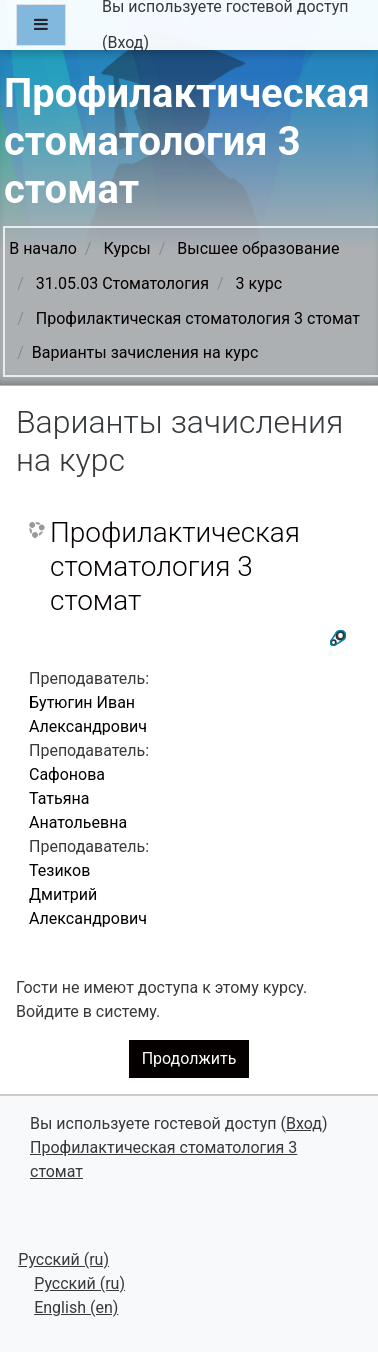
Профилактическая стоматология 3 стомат (198, 318)
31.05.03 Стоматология (122, 283)
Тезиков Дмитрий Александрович (88, 894)
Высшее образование (258, 248)
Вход (125, 42)
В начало (43, 248)
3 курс (259, 283)
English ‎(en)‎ (76, 1307)
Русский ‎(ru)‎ (63, 1259)
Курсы (126, 248)
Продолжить (189, 1058)
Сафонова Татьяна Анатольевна (78, 798)
